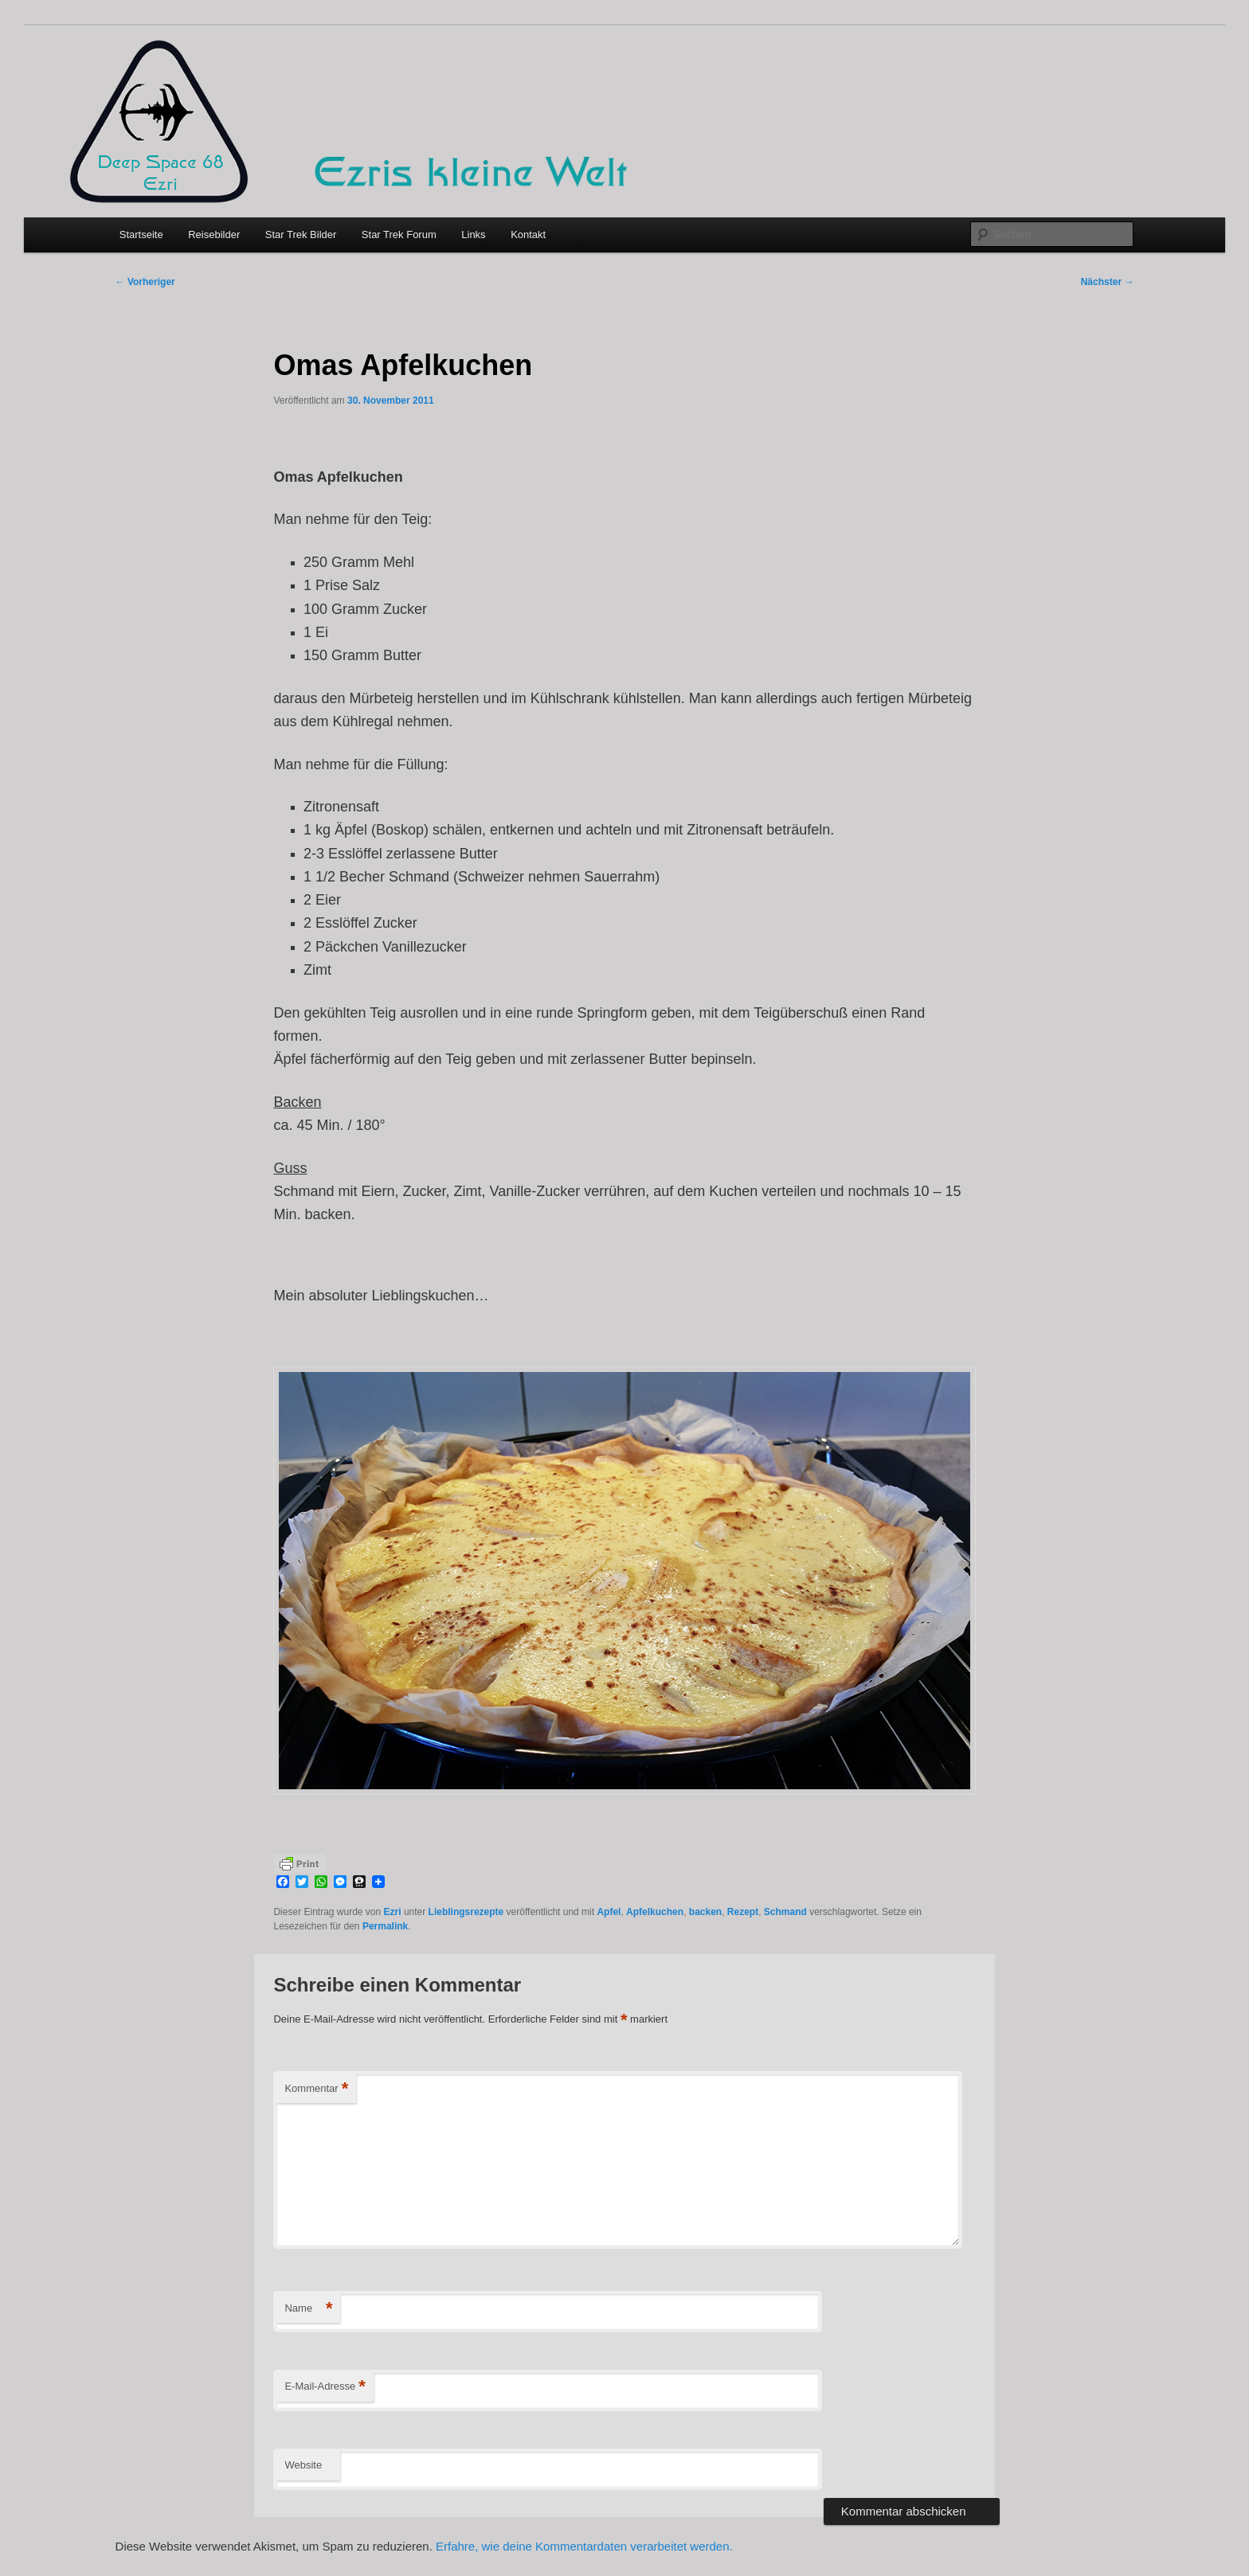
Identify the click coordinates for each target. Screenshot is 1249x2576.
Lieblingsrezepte (466, 1911)
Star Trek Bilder (301, 234)
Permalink (385, 1926)
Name (308, 2308)
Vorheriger (145, 281)
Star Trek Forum (399, 234)
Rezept (742, 1911)
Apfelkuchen (654, 1911)
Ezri (392, 1911)
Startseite (141, 234)
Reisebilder (214, 234)
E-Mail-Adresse (324, 2386)
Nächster (1107, 281)
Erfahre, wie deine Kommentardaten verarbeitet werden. (584, 2546)
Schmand (785, 1911)
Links (473, 234)
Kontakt (528, 234)
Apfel (609, 1911)
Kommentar (316, 2089)
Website (303, 2465)
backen (705, 1911)
